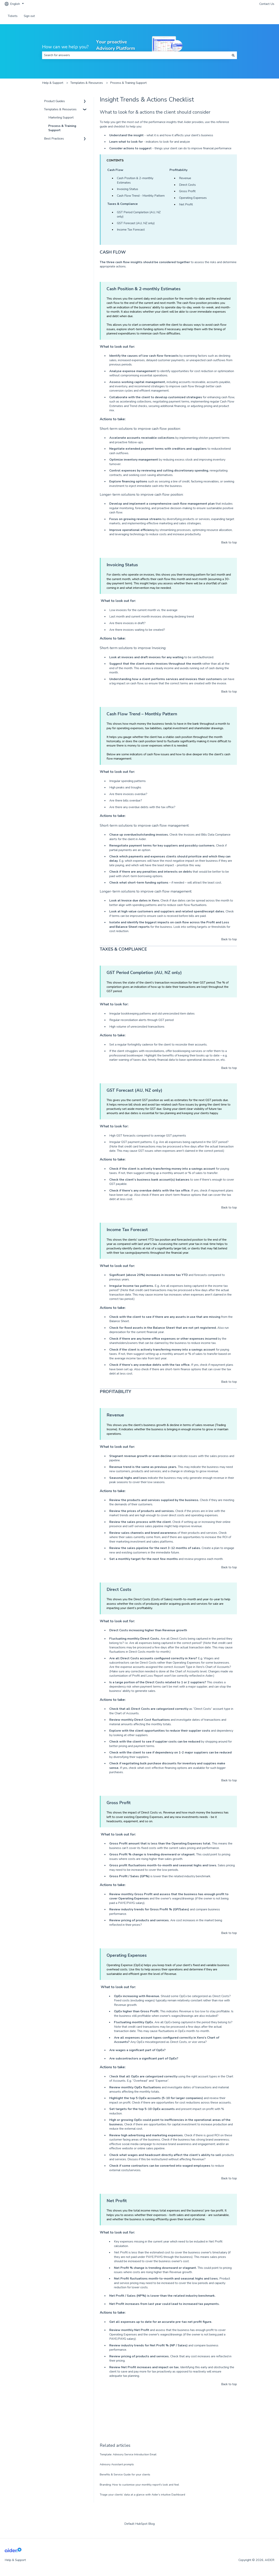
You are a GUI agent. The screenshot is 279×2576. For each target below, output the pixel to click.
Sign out (29, 16)
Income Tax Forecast (131, 229)
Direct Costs (187, 185)
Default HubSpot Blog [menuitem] (139, 2524)
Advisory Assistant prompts (117, 2464)
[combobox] (136, 55)
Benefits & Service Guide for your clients (125, 2474)
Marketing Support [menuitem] (61, 117)
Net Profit (186, 204)
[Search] (233, 55)
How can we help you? (65, 47)
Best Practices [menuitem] (54, 138)
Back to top (229, 542)
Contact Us (266, 4)
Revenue (185, 178)
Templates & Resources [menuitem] (60, 109)
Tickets (13, 16)
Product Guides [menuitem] (54, 101)
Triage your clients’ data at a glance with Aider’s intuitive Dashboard (142, 2494)
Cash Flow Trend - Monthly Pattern (141, 196)
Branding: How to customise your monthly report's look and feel (139, 2485)
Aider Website (260, 16)
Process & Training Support (128, 83)
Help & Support (52, 83)
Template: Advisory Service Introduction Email (128, 2454)
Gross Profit (187, 191)
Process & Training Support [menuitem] (62, 128)
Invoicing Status (127, 189)
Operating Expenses (193, 198)
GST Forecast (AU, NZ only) (136, 223)
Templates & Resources (86, 83)
